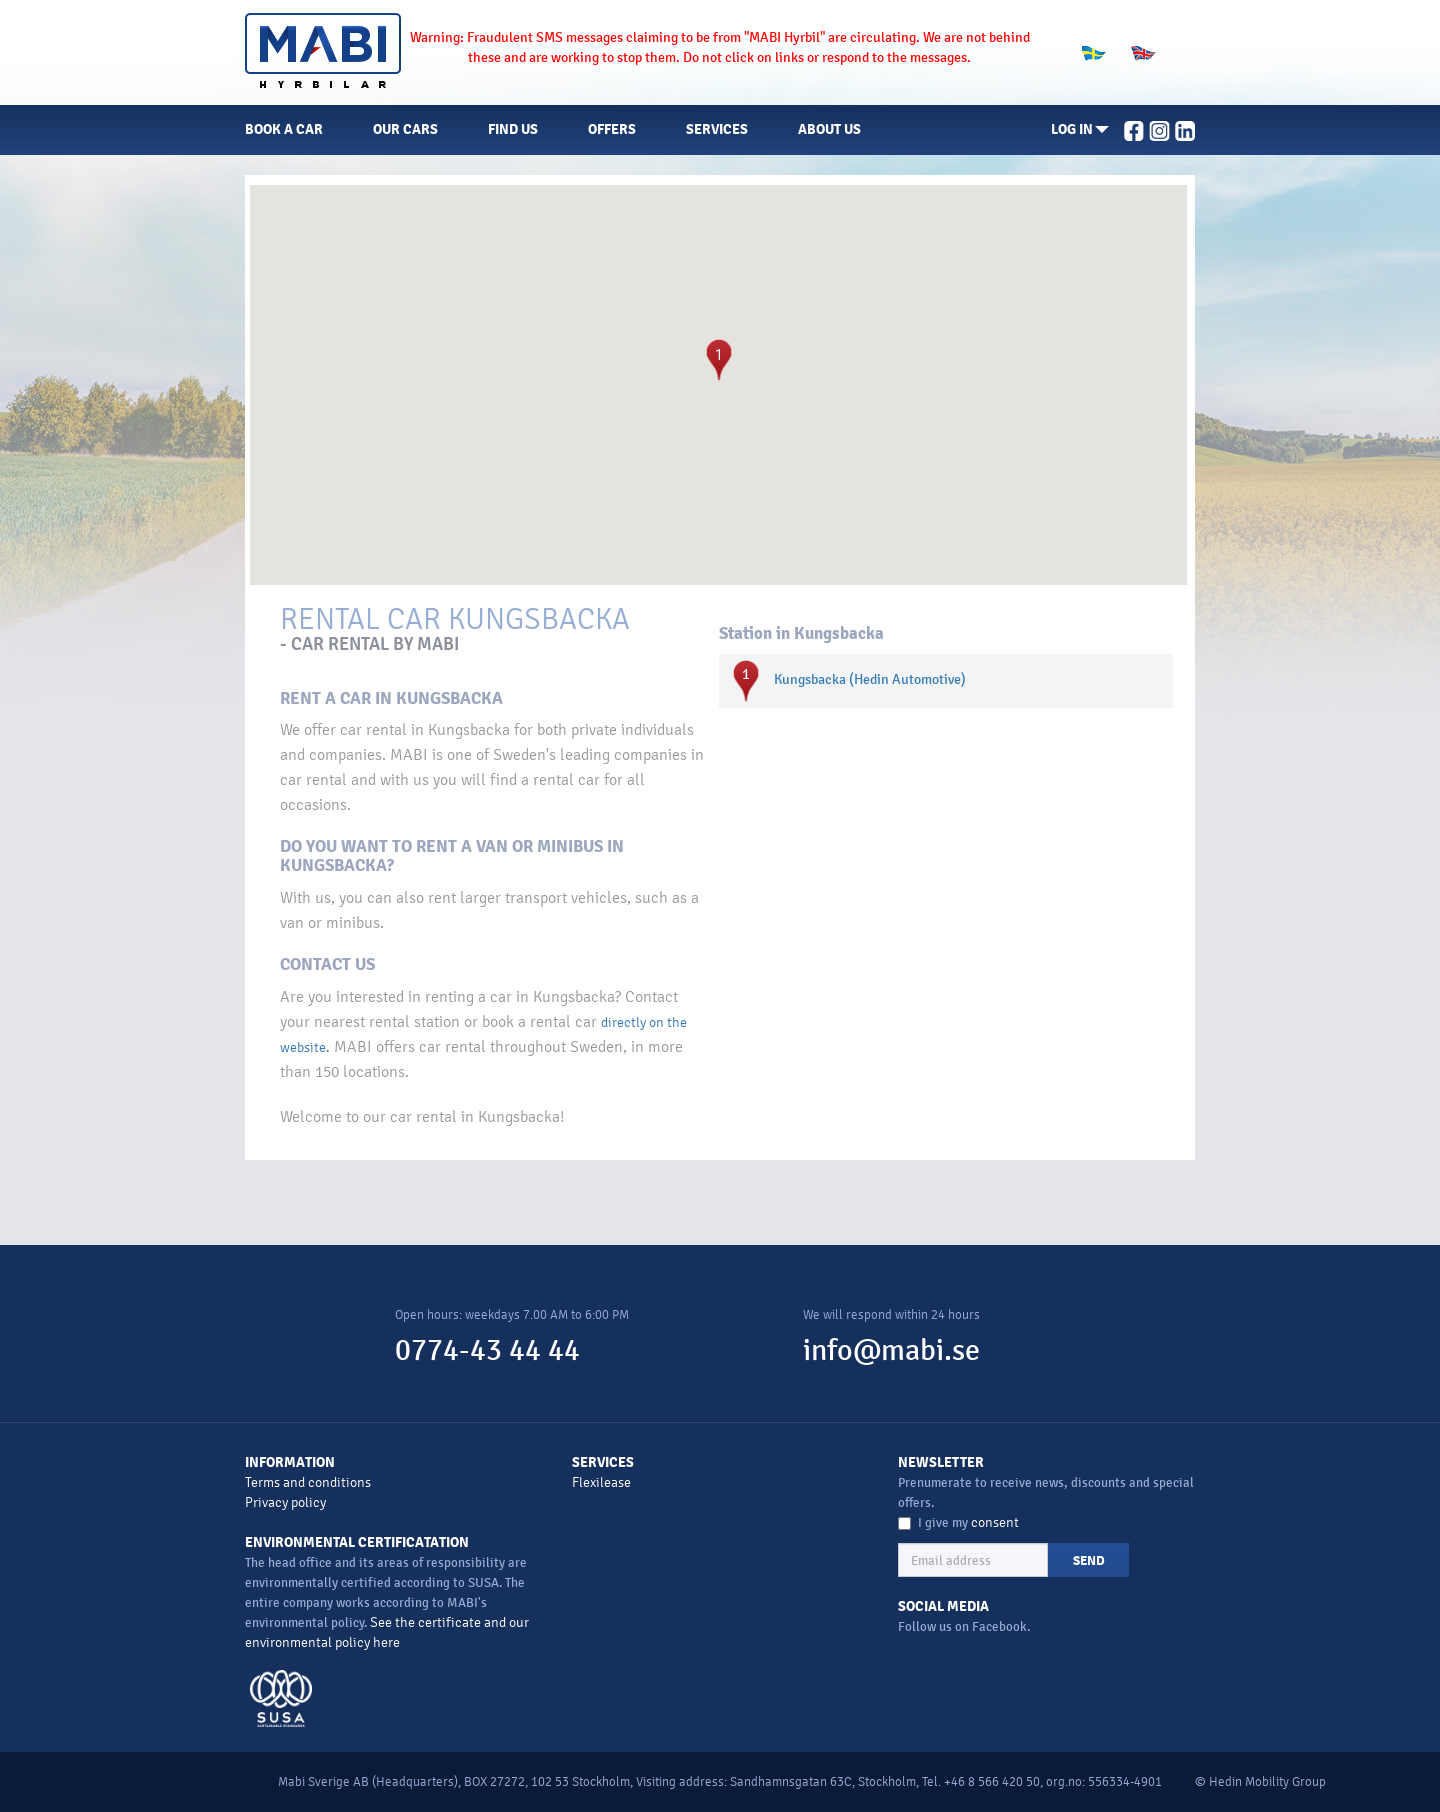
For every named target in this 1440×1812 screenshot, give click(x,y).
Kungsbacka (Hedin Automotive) (870, 679)
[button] (1080, 130)
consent (995, 1522)
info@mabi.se (891, 1350)
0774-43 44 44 (487, 1350)
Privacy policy (285, 1502)
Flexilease (601, 1482)
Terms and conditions (308, 1482)
